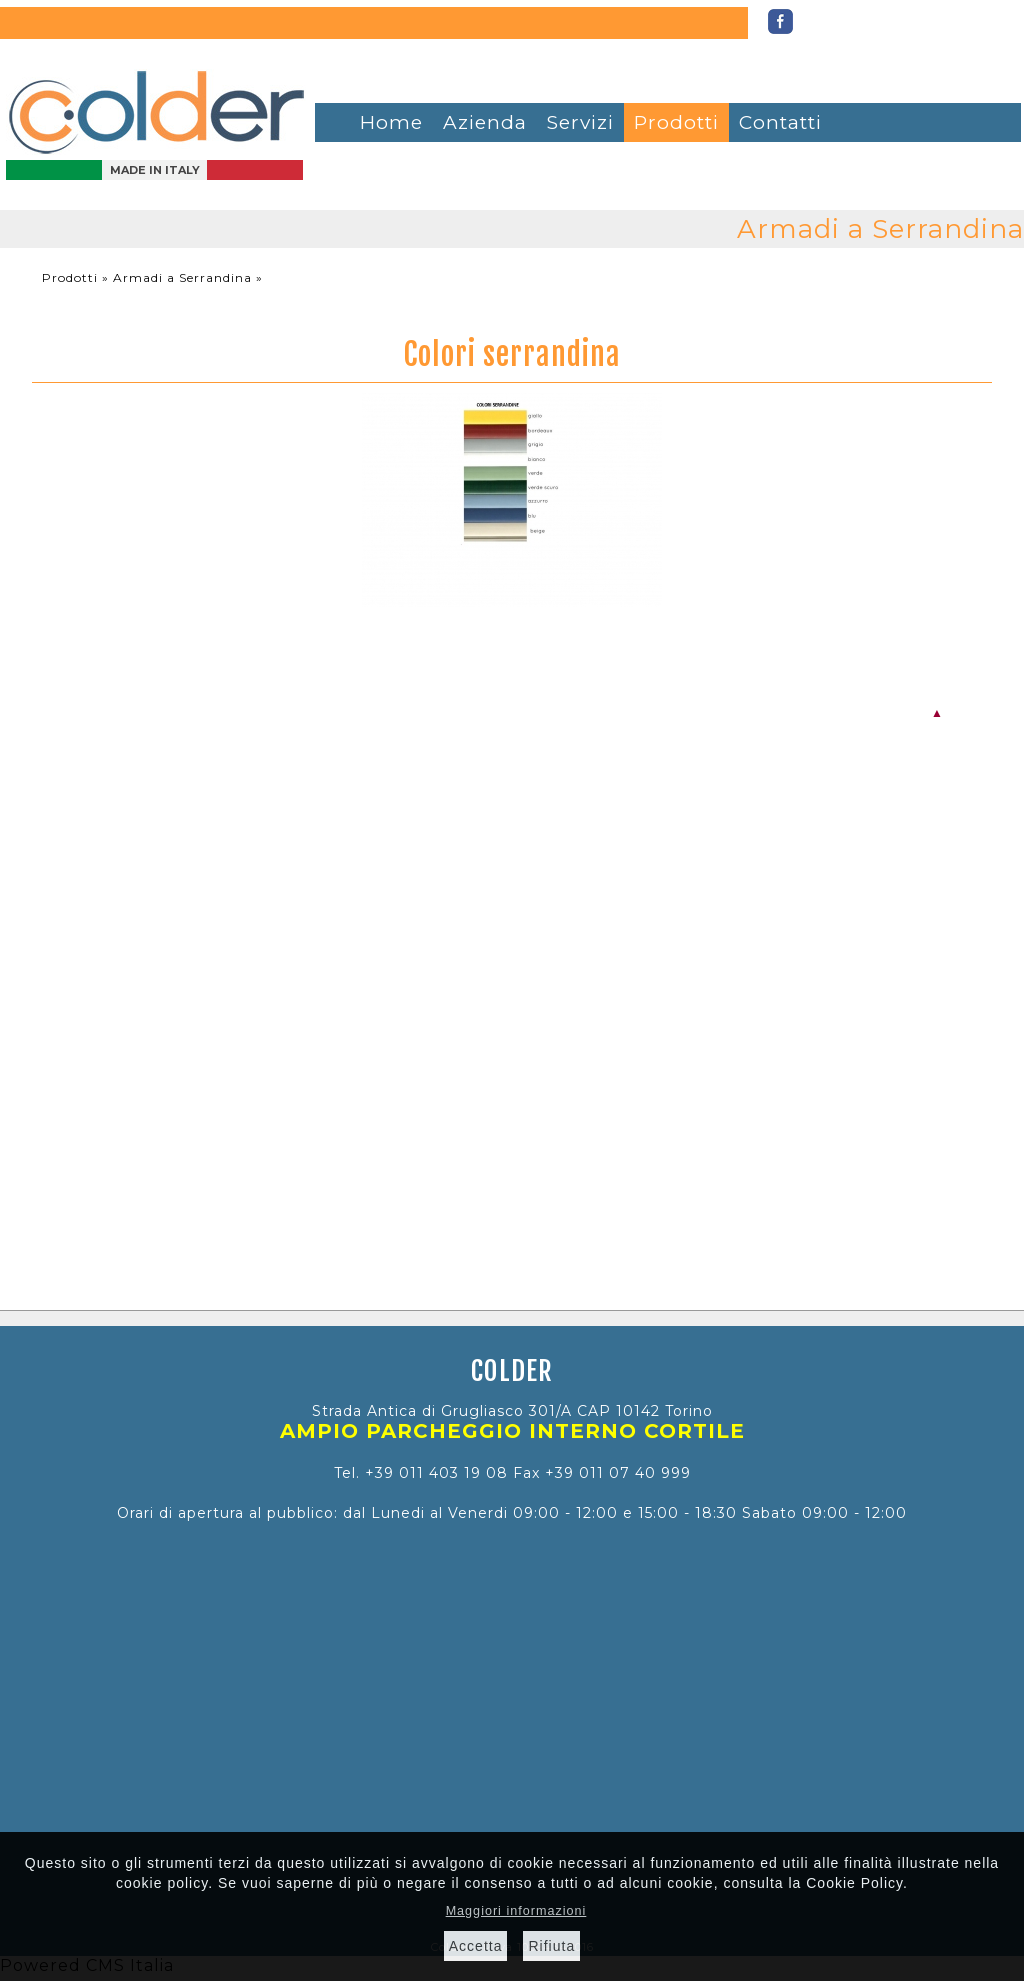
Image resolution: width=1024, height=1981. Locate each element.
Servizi (580, 122)
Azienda (485, 122)
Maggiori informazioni (516, 1911)
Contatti (780, 122)
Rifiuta (551, 1946)
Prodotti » (77, 277)
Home (391, 122)
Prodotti (676, 122)
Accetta (476, 1946)
